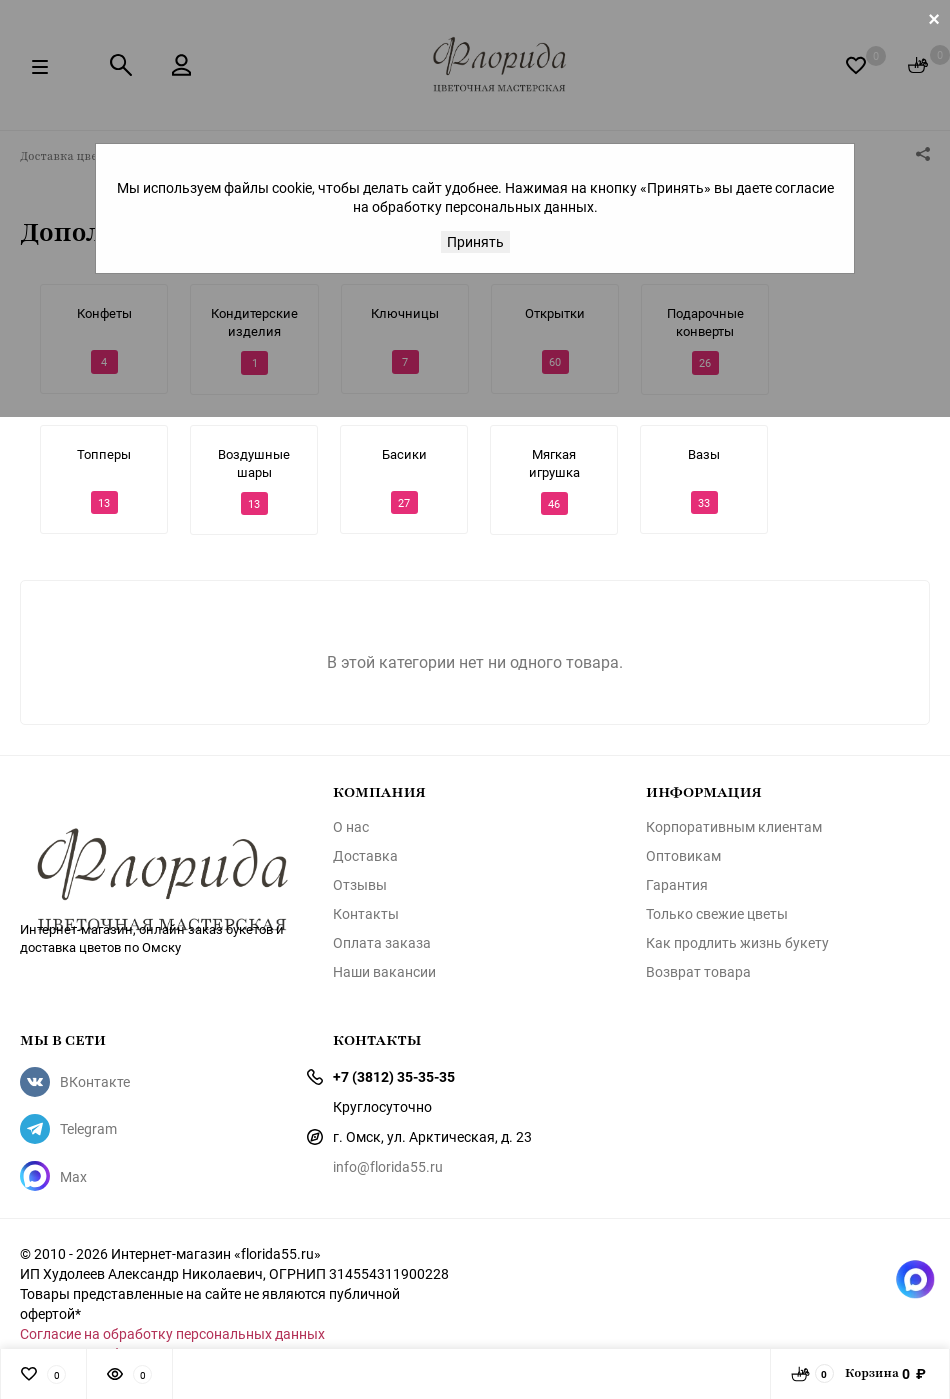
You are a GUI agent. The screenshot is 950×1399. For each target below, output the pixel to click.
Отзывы (360, 885)
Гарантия (677, 885)
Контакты (366, 914)
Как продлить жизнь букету (737, 943)
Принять (475, 241)
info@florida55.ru (388, 1166)
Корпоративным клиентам (734, 827)
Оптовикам (683, 856)
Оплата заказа (382, 943)
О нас (351, 827)
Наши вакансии (384, 972)
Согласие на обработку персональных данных (172, 1333)
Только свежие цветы (717, 914)
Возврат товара (698, 972)
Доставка (365, 856)
